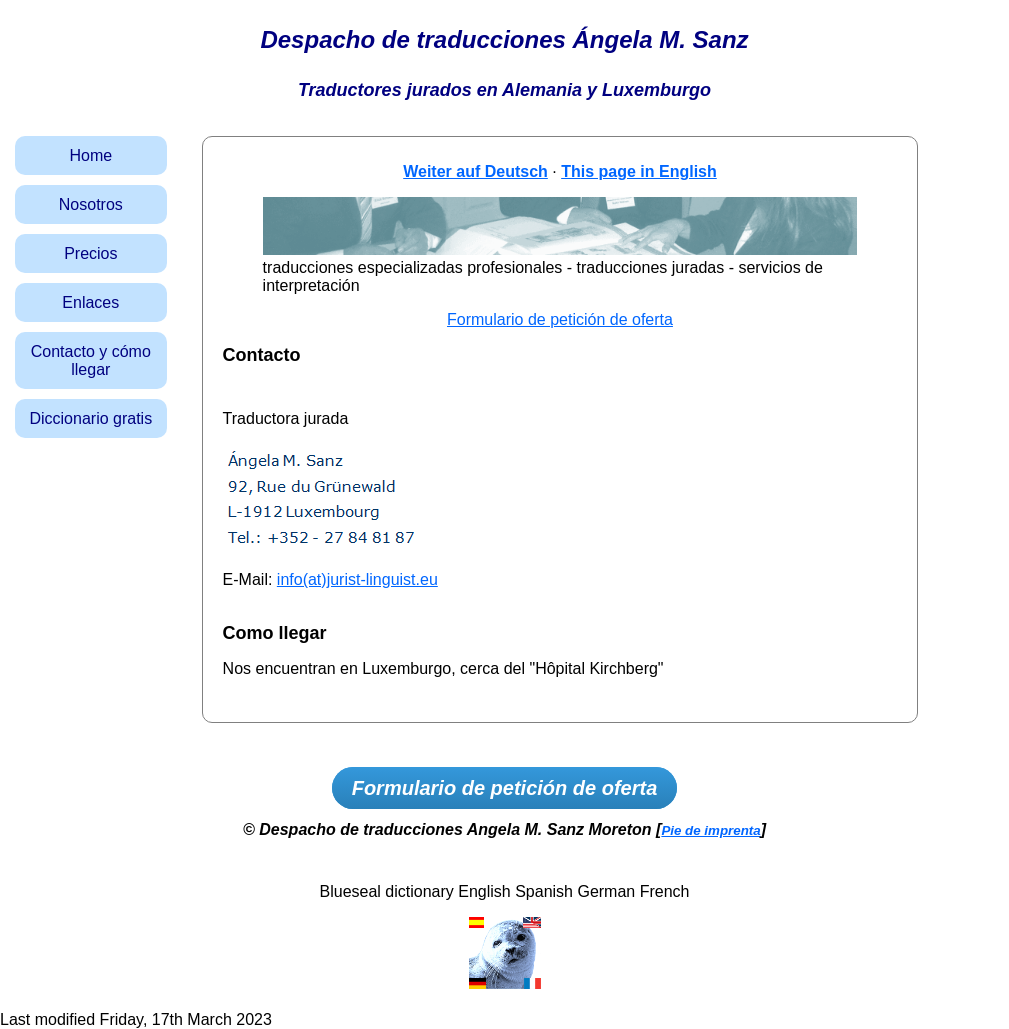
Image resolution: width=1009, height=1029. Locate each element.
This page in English (639, 171)
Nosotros (91, 204)
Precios (90, 253)
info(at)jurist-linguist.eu (357, 579)
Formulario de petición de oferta (560, 319)
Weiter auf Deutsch (475, 171)
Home (90, 155)
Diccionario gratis (90, 418)
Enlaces (90, 302)
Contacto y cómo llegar (91, 360)
